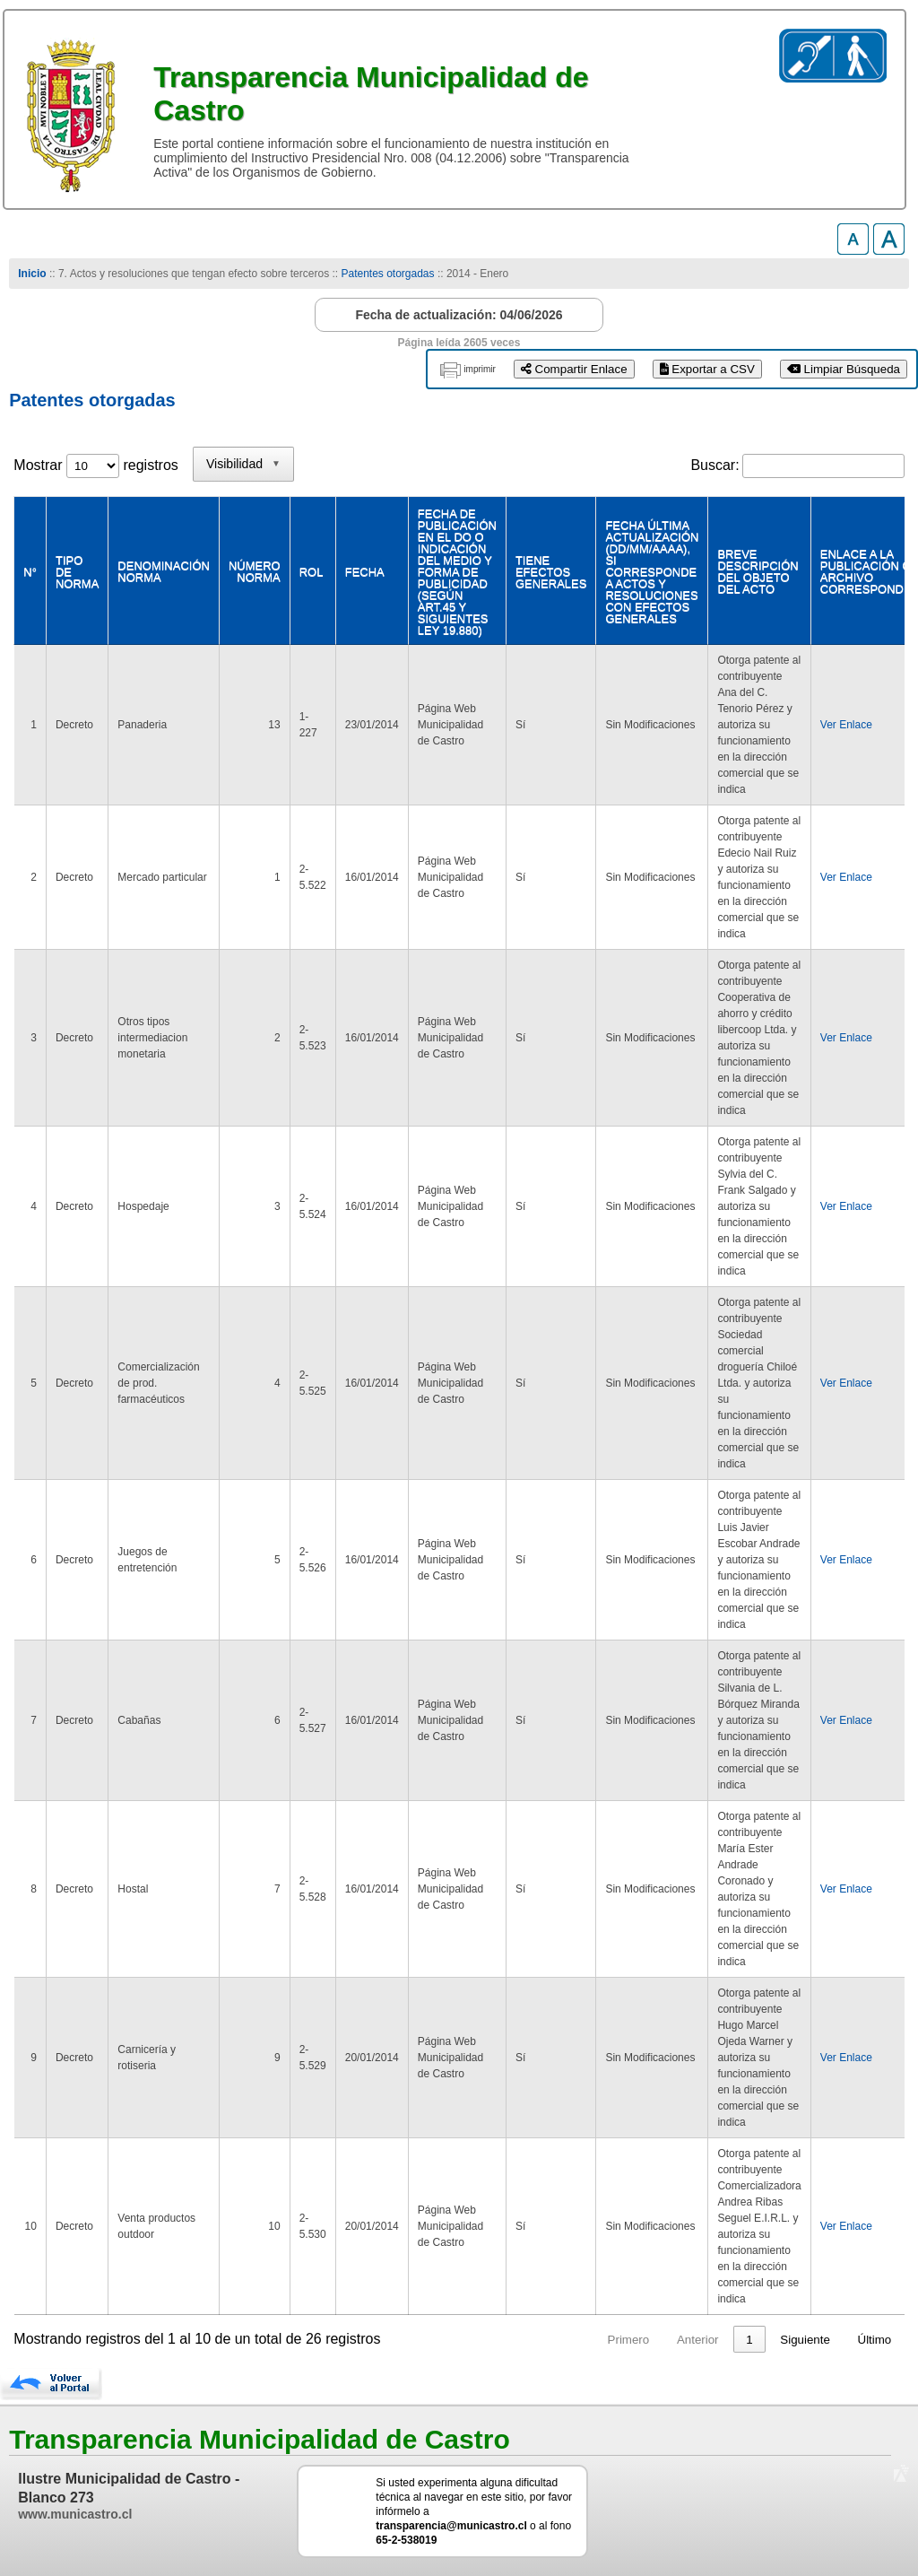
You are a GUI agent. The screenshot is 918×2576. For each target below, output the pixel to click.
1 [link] (681, 2339)
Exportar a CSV (707, 369)
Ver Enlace (846, 724)
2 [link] (715, 2339)
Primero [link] (560, 2339)
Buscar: (714, 465)
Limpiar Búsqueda (843, 369)
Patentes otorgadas (387, 273)
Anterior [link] (630, 2339)
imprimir (479, 369)
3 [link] (749, 2339)
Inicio (32, 273)
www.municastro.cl (75, 2514)
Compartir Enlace (574, 369)
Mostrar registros (95, 465)
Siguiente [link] (805, 2339)
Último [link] (875, 2339)
